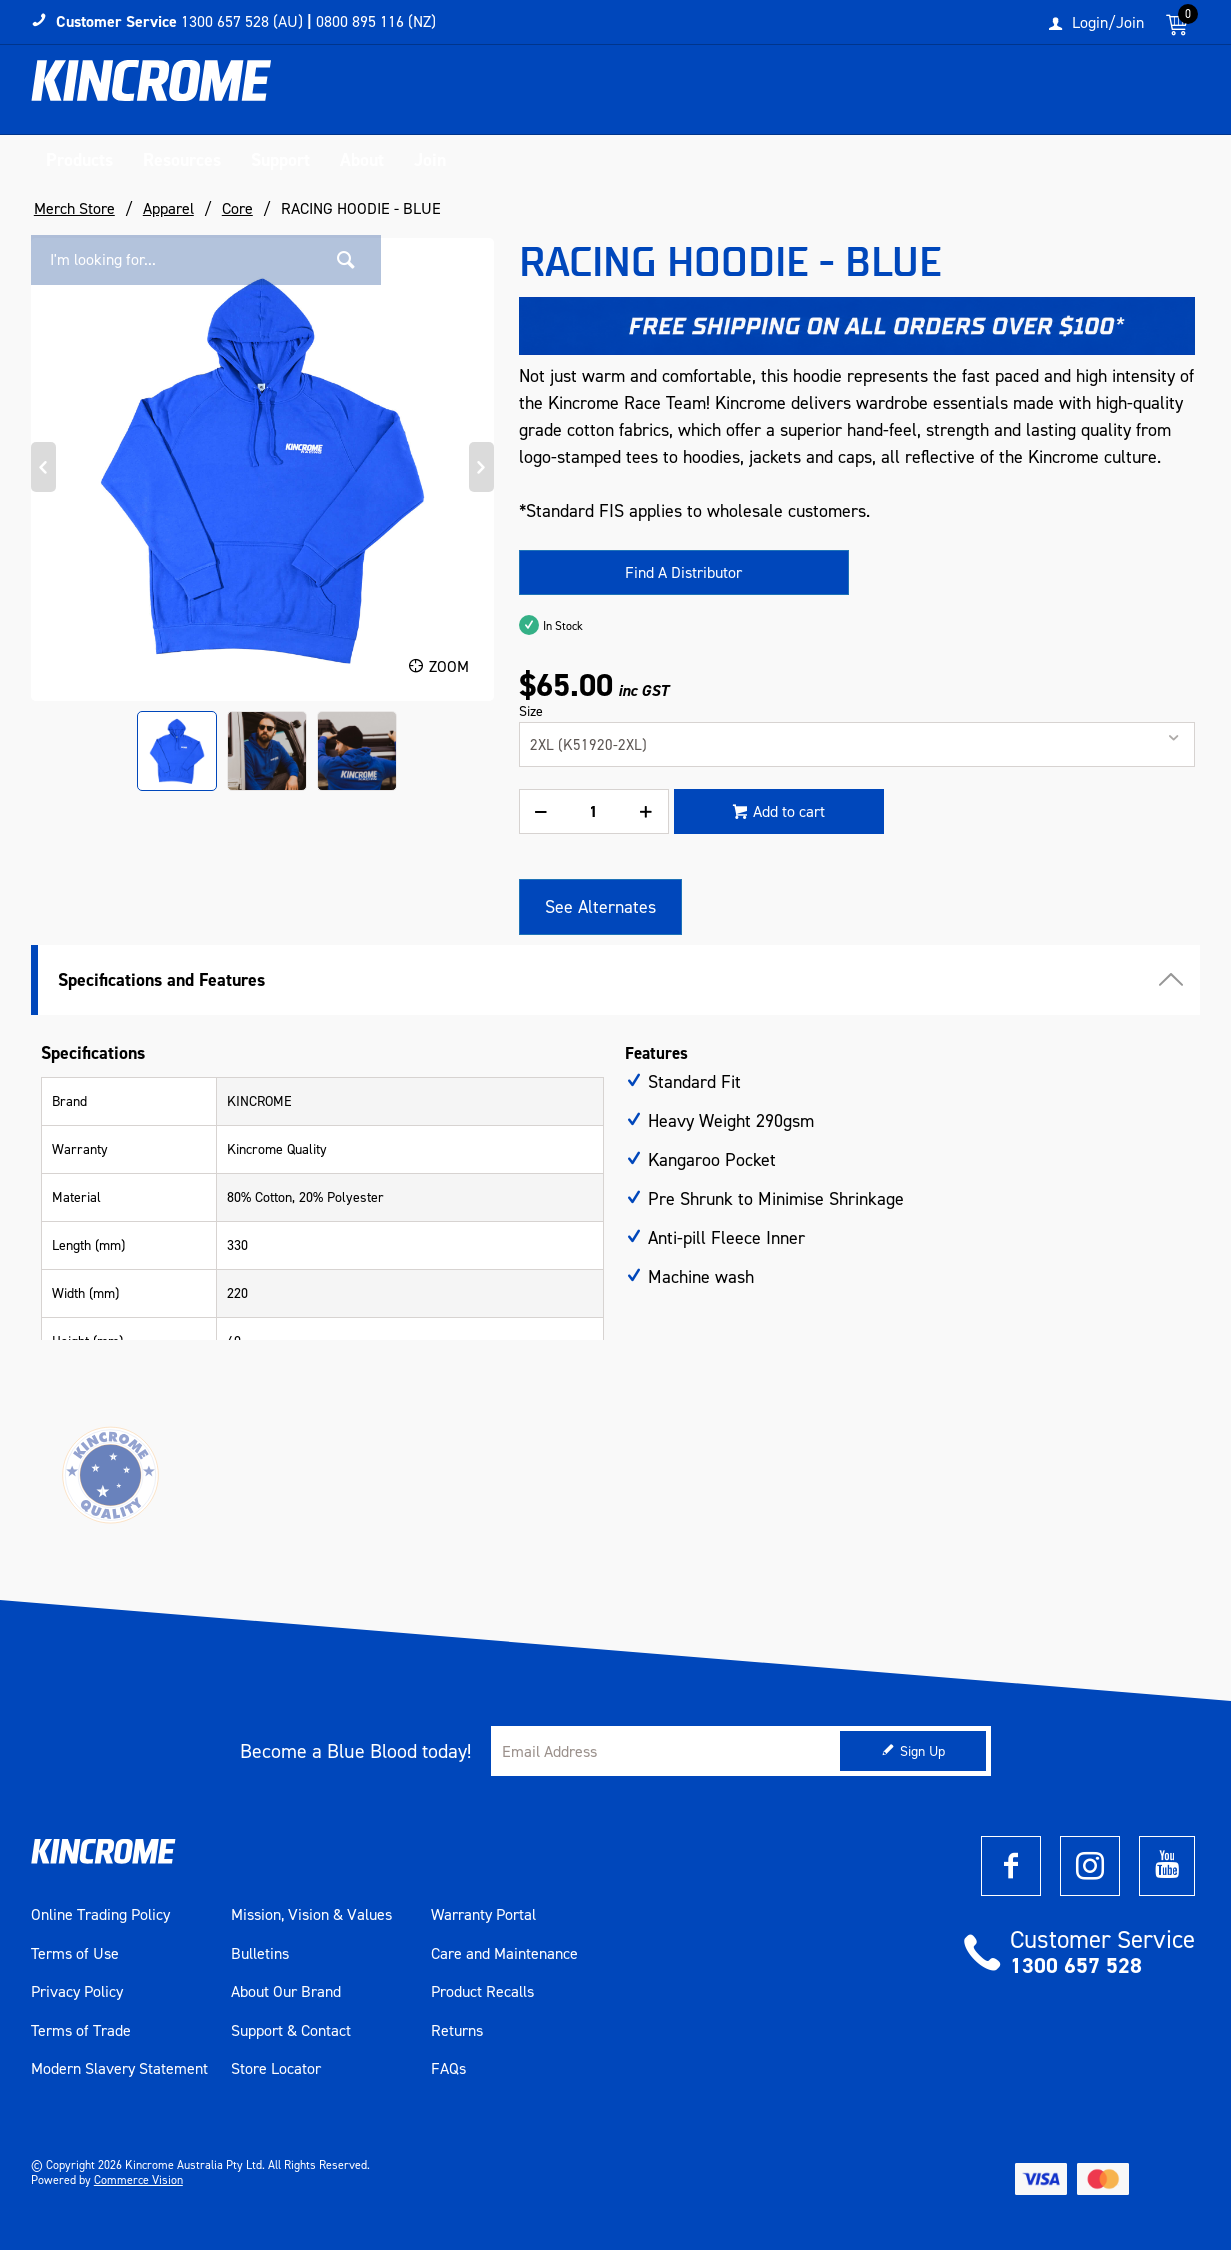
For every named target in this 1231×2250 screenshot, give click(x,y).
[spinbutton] (594, 811)
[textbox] (995, 95)
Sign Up (922, 1751)
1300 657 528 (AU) (242, 21)
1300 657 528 (1076, 1965)
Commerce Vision (138, 2180)
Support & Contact (291, 2031)
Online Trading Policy (100, 1915)
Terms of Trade (81, 2031)
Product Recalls (482, 1992)
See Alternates (600, 907)
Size (531, 712)
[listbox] (857, 744)
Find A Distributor (683, 572)
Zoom (449, 666)
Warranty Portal (483, 1915)
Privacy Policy (77, 1992)
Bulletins (260, 1954)
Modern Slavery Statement (119, 2069)
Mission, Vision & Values (311, 1915)
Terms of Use (75, 1954)
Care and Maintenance (504, 1954)
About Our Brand (286, 1992)
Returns (457, 2031)
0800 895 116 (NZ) (376, 21)
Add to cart (789, 811)
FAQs (448, 2069)
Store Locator (276, 2069)
